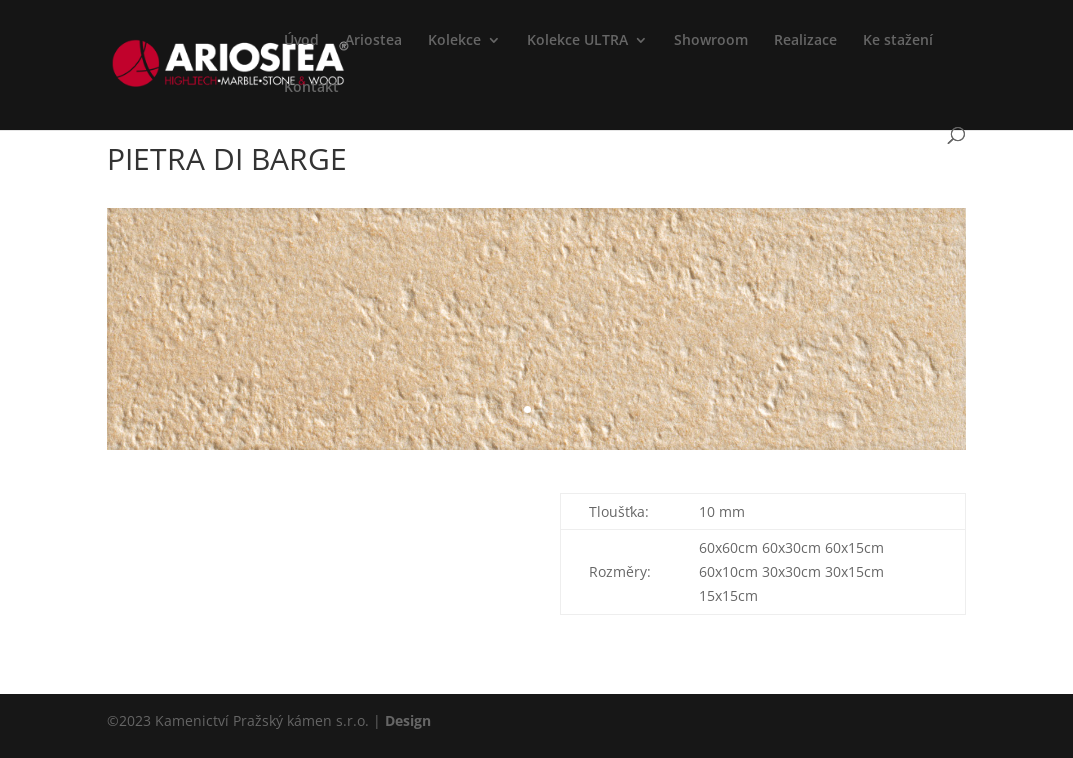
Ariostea (373, 41)
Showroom (711, 41)
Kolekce (454, 41)
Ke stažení (898, 41)
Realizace (805, 41)
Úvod (301, 41)
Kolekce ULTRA (577, 41)
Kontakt (311, 88)
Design (408, 720)
